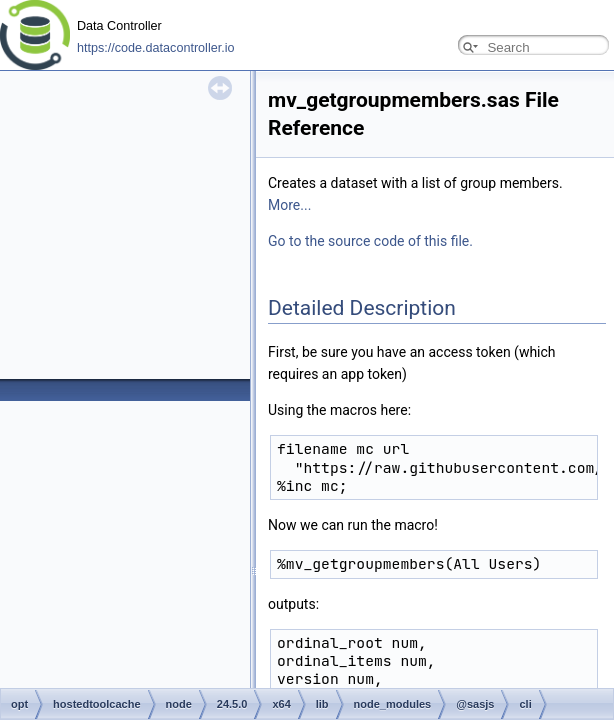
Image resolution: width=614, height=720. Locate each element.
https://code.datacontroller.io (156, 48)
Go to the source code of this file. (370, 241)
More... (289, 205)
